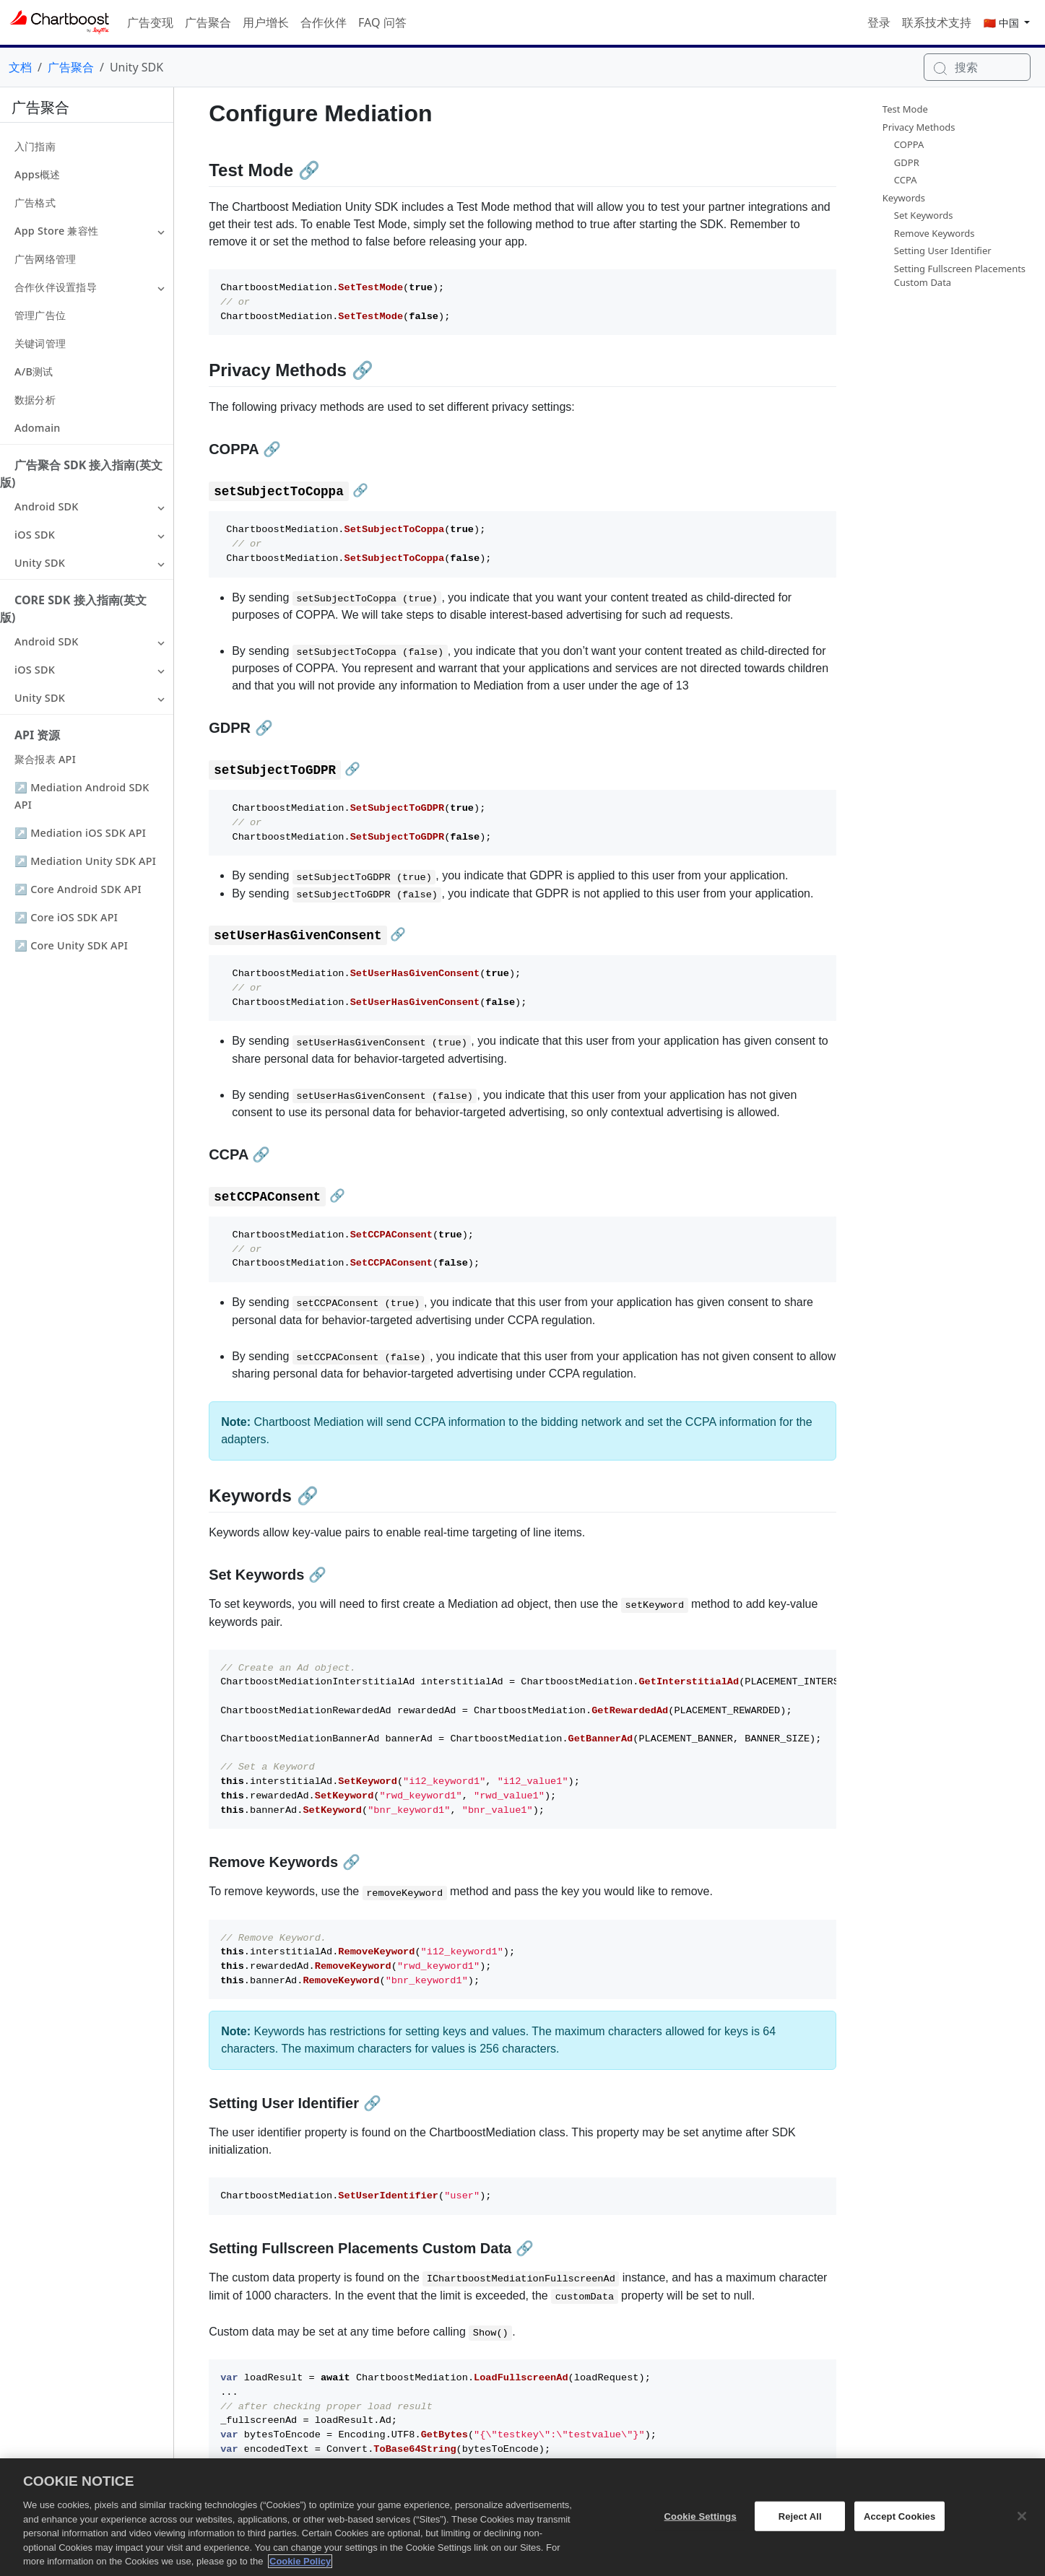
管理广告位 (40, 315)
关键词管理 (40, 343)
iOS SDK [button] (34, 534)
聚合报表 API (45, 759)
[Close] (1022, 2524)
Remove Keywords (934, 233)
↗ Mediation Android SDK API (81, 795)
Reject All (800, 2524)
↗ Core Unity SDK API (71, 945)
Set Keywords (923, 215)
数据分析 (35, 399)
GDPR (906, 162)
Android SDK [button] (46, 506)
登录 (878, 22)
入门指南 (35, 146)
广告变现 (150, 22)
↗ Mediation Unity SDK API (85, 861)
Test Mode (905, 109)
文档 (20, 67)
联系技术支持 (936, 22)
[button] (161, 231)
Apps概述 (37, 174)
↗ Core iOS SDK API (66, 917)
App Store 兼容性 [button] (56, 231)
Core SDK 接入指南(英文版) (73, 608)
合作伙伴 (323, 22)
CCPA (905, 179)
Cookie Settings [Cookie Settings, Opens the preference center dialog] (700, 2524)
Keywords (904, 197)
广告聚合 (208, 22)
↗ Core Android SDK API (78, 889)
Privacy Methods (919, 127)
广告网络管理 (45, 259)
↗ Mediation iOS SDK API (80, 833)
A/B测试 (33, 371)
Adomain (37, 428)
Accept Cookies (899, 2524)
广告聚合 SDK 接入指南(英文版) (81, 473)
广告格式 (35, 202)
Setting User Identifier (943, 250)
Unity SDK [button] (39, 563)
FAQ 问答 (382, 22)
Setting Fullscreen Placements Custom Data (960, 276)
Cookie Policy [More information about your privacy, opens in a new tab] (300, 2569)
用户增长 (266, 22)
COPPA (909, 144)
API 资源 (37, 735)
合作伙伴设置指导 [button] (55, 287)
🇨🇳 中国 (1003, 23)
